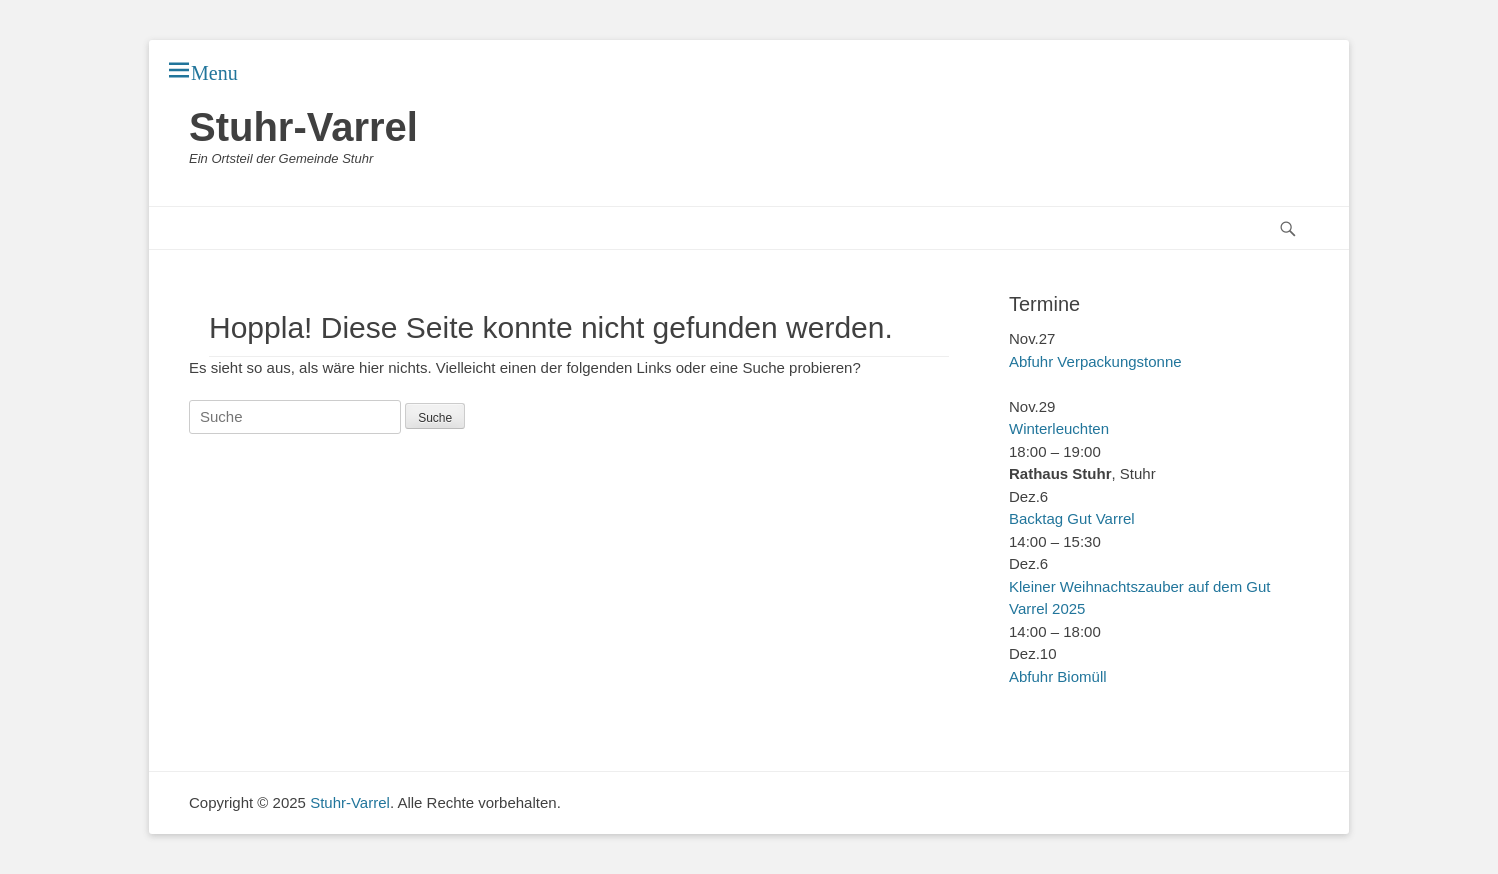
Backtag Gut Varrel (1072, 518)
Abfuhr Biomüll (1058, 676)
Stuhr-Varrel (303, 127)
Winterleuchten (1059, 428)
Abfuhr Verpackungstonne (1095, 361)
